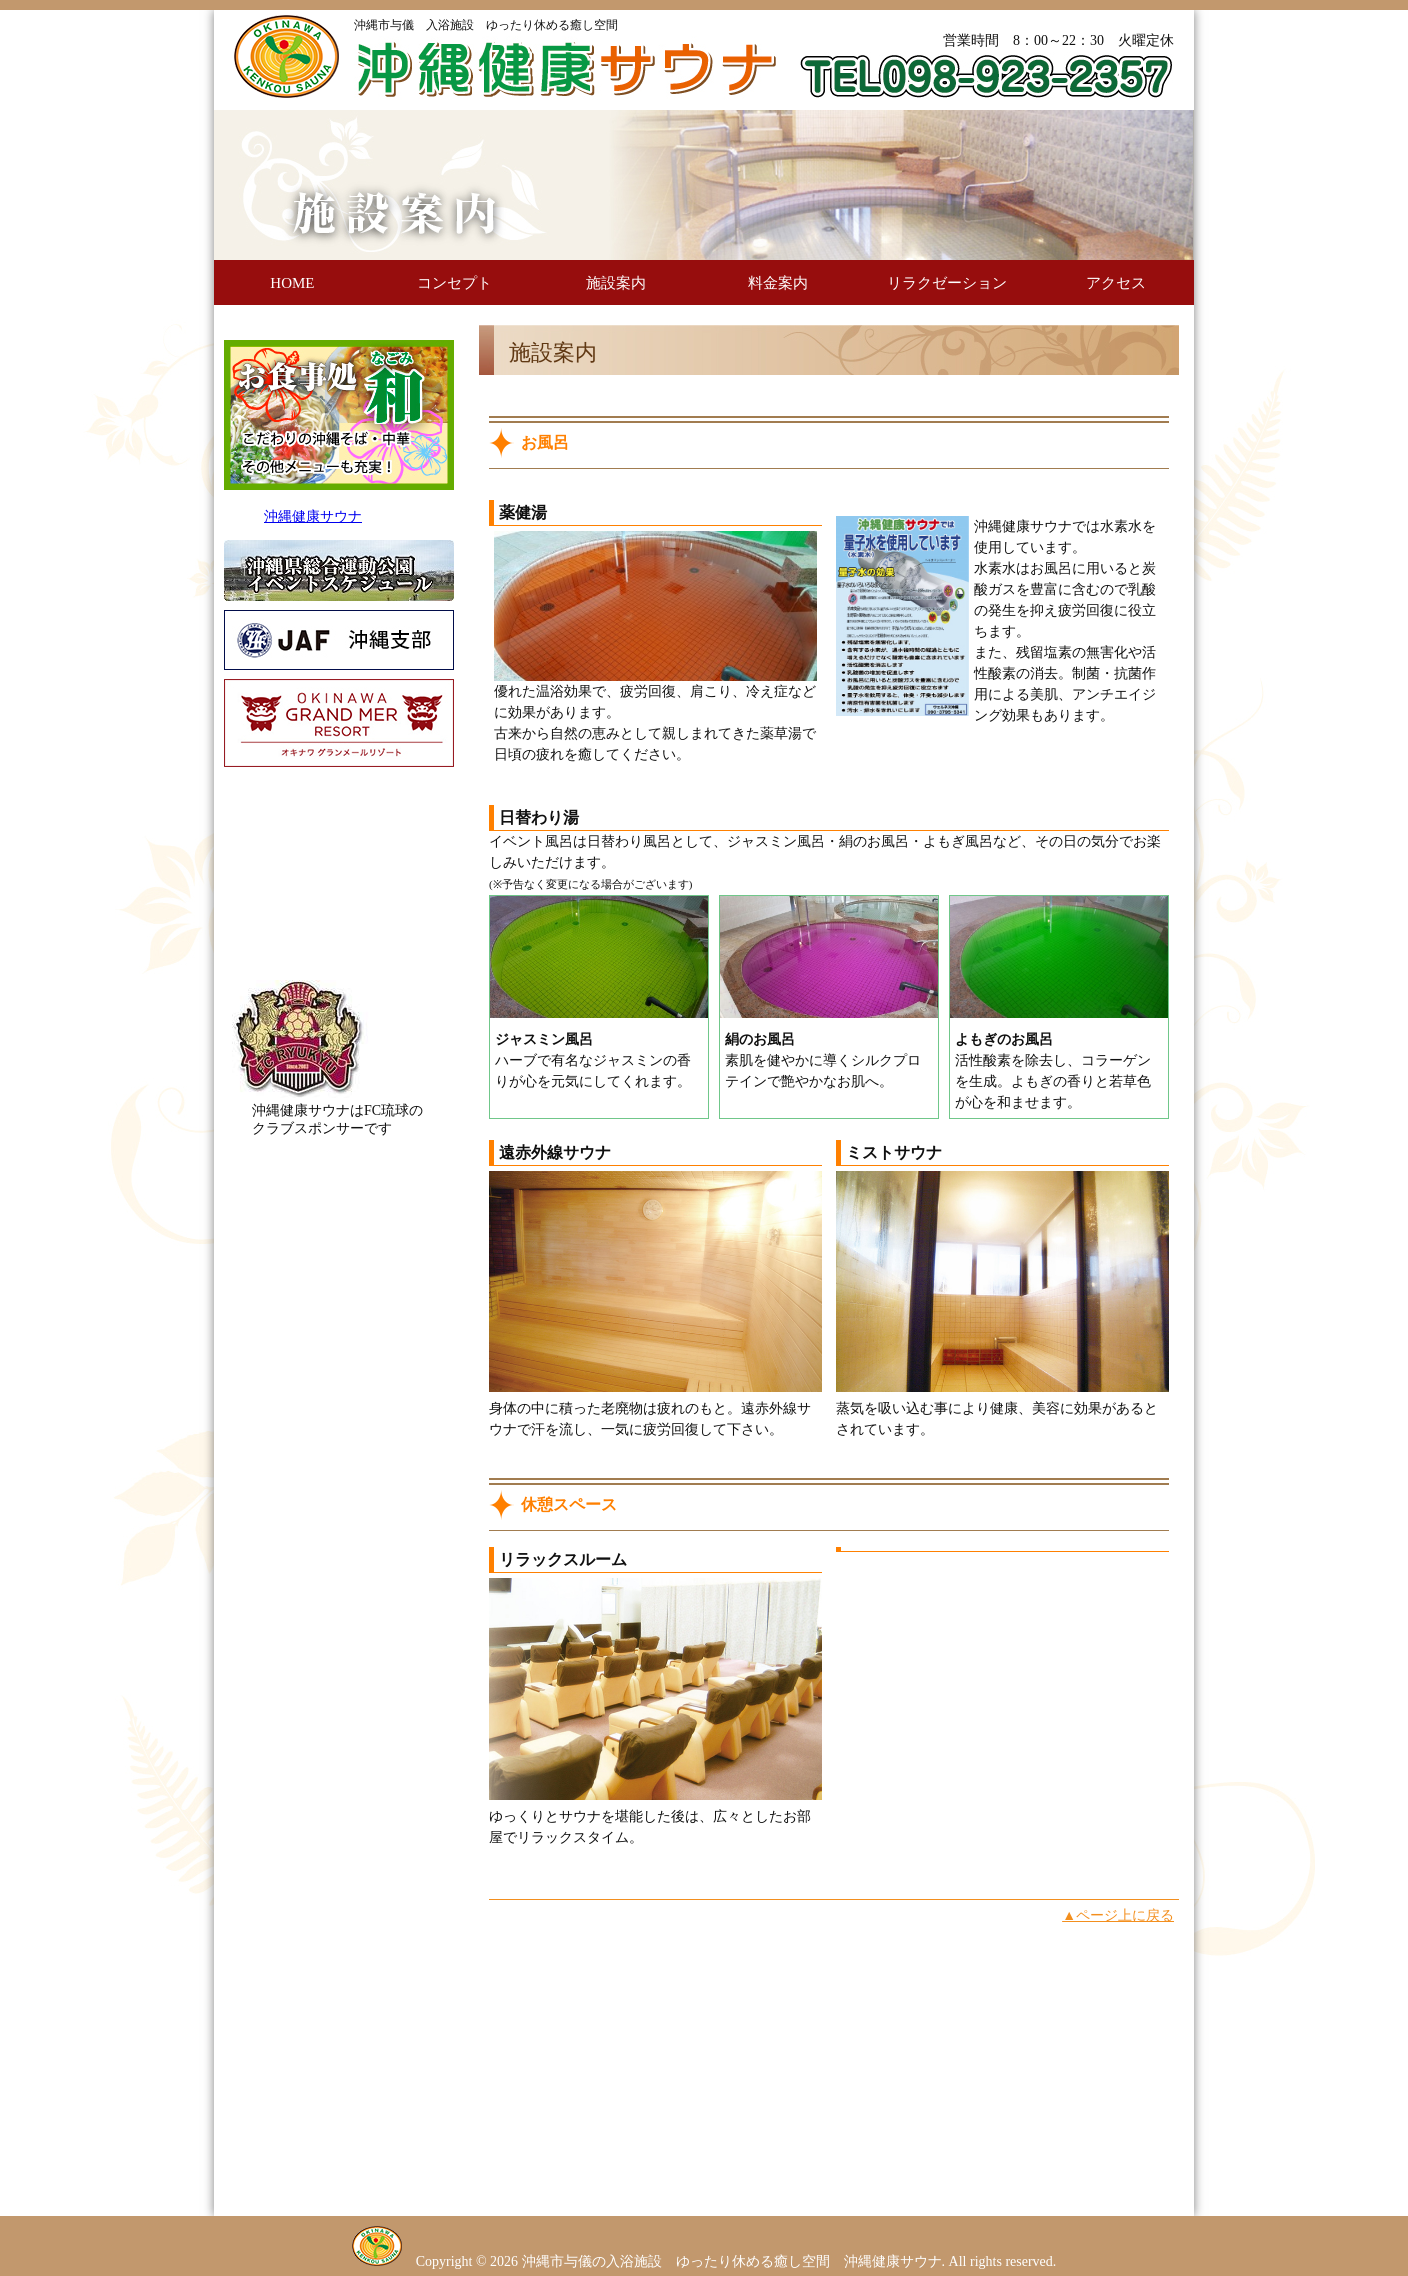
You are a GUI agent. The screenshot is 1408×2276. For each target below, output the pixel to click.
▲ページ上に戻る (1118, 1915)
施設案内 (616, 283)
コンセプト (454, 283)
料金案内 (778, 283)
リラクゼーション (947, 283)
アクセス (1116, 283)
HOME (292, 283)
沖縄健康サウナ (313, 516)
